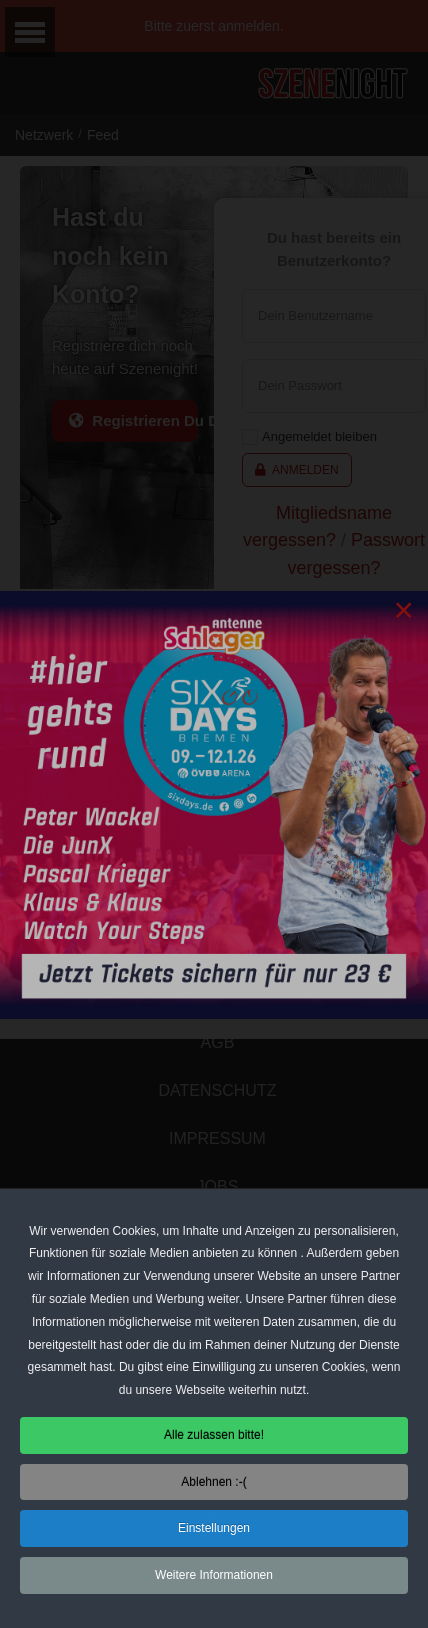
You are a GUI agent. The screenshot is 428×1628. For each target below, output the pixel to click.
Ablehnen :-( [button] (213, 1486)
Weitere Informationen (214, 1579)
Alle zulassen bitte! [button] (214, 1439)
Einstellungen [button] (214, 1533)
